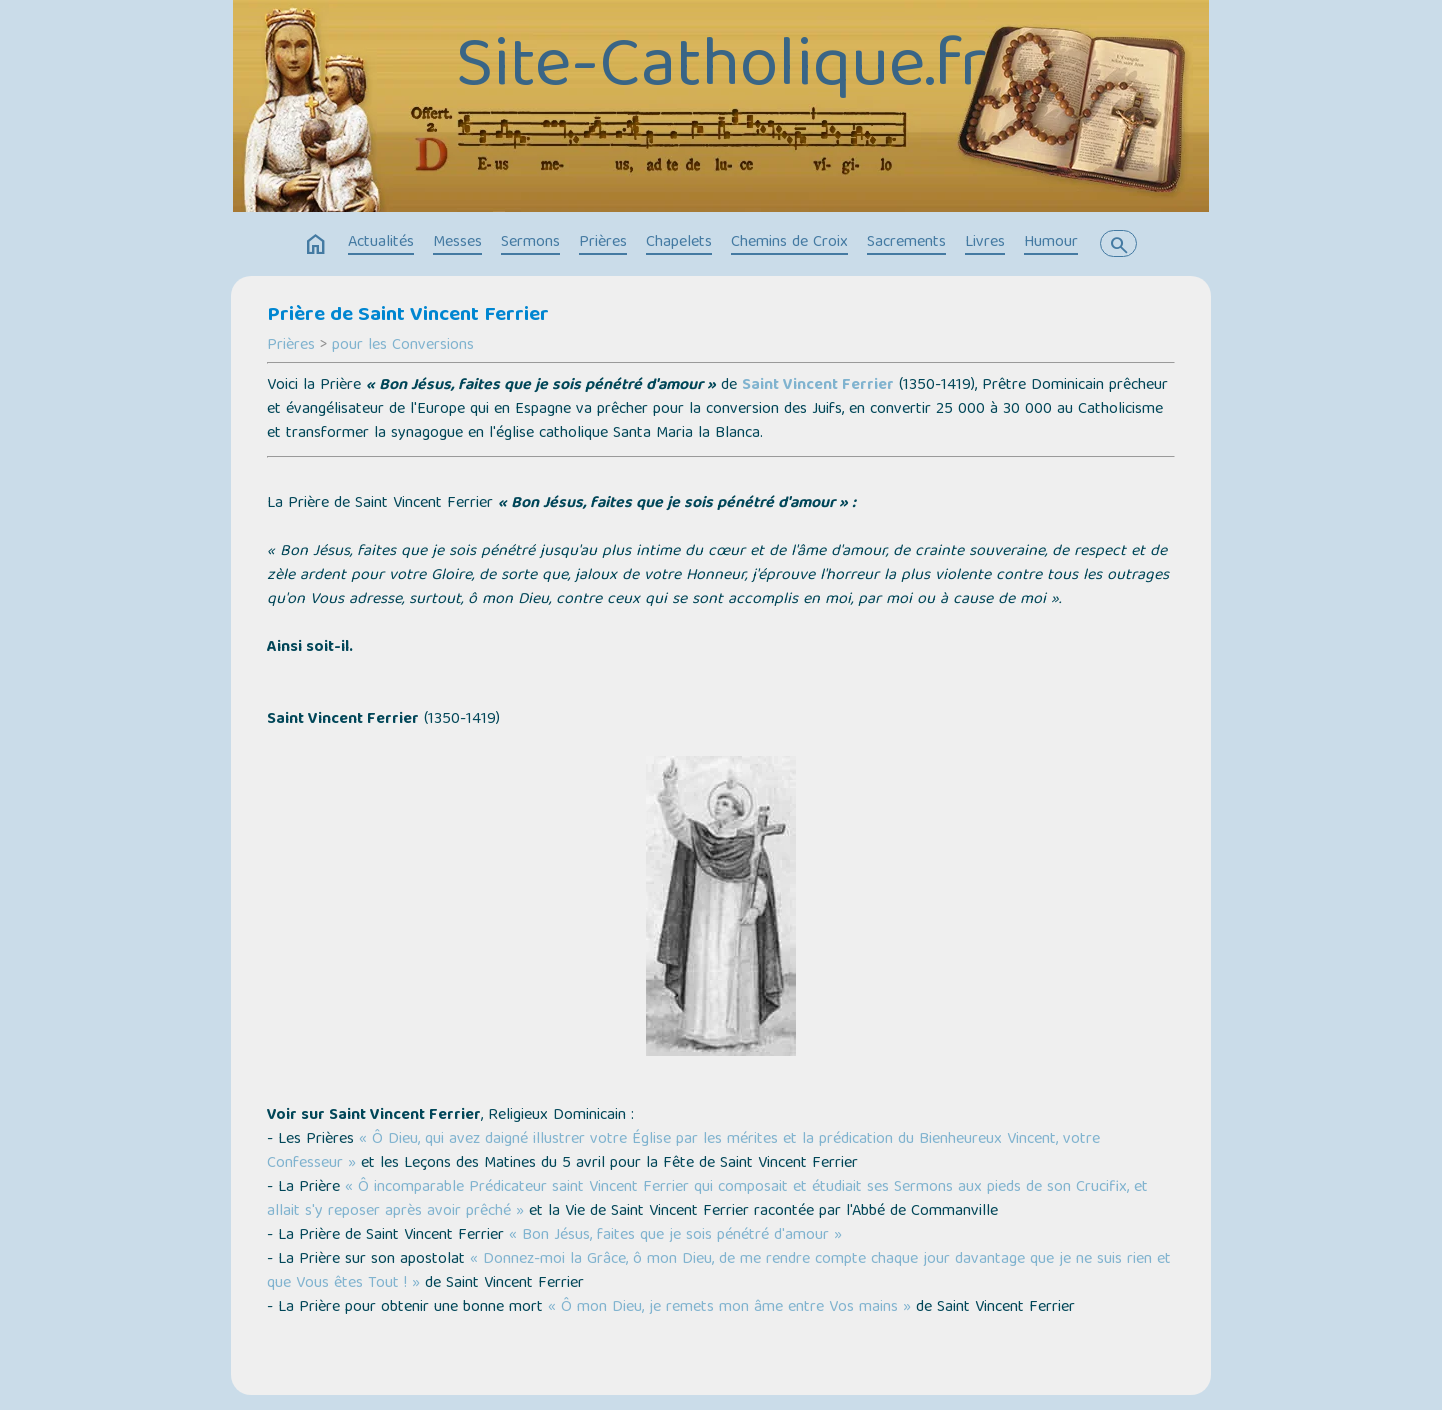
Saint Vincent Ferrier (818, 386)
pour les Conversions (403, 346)
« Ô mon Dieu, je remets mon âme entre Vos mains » (729, 1308)
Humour (1051, 243)
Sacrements (906, 243)
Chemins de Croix (789, 243)
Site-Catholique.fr (721, 70)
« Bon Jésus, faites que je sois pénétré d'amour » (675, 1236)
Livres (985, 243)
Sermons (530, 243)
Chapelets (679, 243)
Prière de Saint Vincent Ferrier (408, 316)
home (316, 245)
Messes (457, 243)
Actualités (381, 243)
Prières (603, 243)
